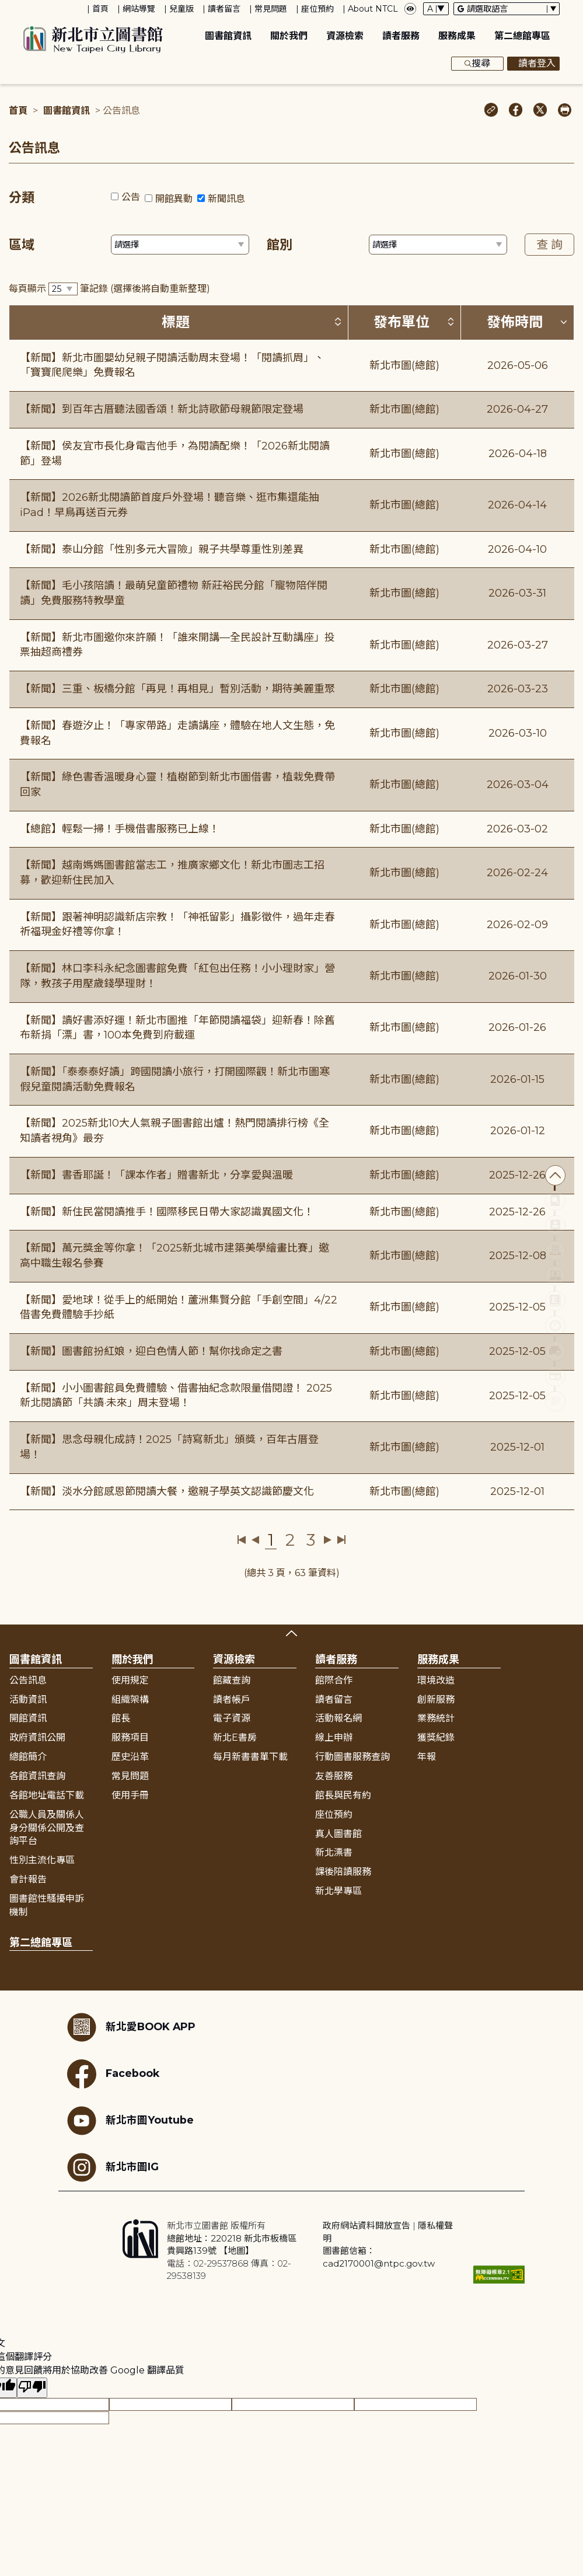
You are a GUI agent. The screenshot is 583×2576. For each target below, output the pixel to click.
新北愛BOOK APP (131, 2027)
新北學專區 (338, 1891)
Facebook (113, 2074)
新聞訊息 (226, 198)
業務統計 (436, 1718)
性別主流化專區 (42, 1860)
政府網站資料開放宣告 (366, 2225)
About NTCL (373, 9)
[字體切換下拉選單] (435, 9)
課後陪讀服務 (343, 1871)
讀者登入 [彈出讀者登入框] (533, 64)
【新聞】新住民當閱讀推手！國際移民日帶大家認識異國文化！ (167, 1211)
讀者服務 (401, 35)
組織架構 (130, 1699)
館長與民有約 (343, 1795)
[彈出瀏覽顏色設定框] (410, 9)
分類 (21, 197)
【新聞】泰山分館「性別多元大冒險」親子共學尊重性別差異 (161, 549)
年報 (426, 1756)
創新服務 (436, 1699)
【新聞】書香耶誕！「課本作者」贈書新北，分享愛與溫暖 (156, 1175)
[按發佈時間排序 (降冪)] (564, 321)
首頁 (100, 9)
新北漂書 (333, 1852)
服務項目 (130, 1737)
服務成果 (457, 35)
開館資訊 (28, 1718)
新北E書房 (235, 1737)
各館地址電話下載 (46, 1795)
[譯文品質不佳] (32, 2388)
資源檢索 (345, 35)
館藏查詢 (231, 1680)
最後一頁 (341, 1540)
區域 (21, 245)
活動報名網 (338, 1718)
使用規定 (130, 1680)
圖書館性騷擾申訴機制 (46, 1905)
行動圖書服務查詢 (352, 1756)
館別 (279, 245)
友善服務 (333, 1776)
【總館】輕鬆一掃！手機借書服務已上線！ (119, 828)
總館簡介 (28, 1756)
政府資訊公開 (37, 1737)
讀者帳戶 (231, 1699)
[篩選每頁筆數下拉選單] (63, 289)
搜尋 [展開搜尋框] (477, 63)
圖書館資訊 (228, 35)
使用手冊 (130, 1795)
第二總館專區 (522, 35)
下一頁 (327, 1540)
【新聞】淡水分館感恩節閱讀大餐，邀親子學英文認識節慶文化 (167, 1491)
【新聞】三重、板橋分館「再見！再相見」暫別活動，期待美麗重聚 (177, 688)
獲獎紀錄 (436, 1737)
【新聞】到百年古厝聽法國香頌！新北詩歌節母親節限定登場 (161, 409)
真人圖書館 (338, 1833)
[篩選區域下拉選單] (180, 245)
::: (5, 8)
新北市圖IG (113, 2167)
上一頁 (255, 1540)
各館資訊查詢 (37, 1776)
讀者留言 (224, 9)
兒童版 (181, 9)
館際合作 (333, 1680)
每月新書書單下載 (250, 1756)
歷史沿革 (130, 1756)
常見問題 (270, 9)
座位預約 (317, 9)
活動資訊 (28, 1699)
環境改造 (436, 1680)
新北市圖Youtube (130, 2120)
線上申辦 (333, 1737)
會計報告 (28, 1879)
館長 (120, 1718)
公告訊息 (28, 1680)
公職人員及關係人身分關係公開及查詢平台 (46, 1828)
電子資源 (231, 1718)
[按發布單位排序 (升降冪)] (450, 321)
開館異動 (174, 198)
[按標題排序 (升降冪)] (338, 321)
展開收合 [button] (291, 1633)
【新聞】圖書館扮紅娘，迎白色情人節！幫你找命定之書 (151, 1351)
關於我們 (289, 35)
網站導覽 (139, 9)
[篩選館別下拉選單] (438, 245)
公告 (130, 197)
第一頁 (242, 1540)
